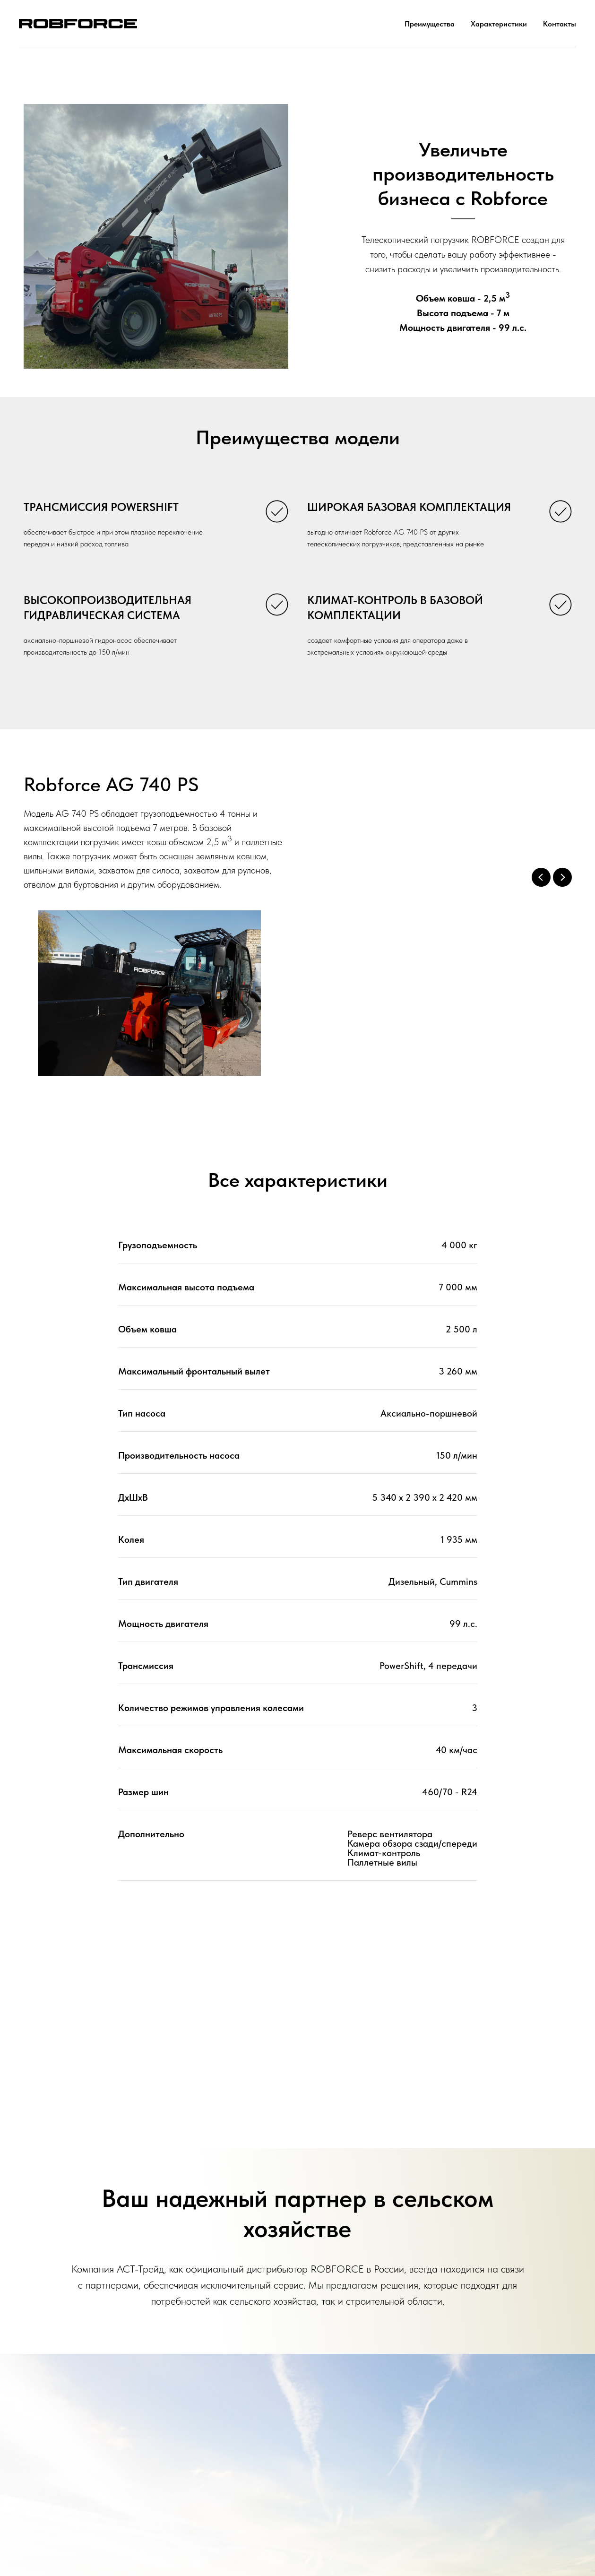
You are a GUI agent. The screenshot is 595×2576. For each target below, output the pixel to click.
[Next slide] (562, 877)
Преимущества (430, 23)
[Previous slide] (541, 877)
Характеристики (499, 23)
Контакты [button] (559, 23)
